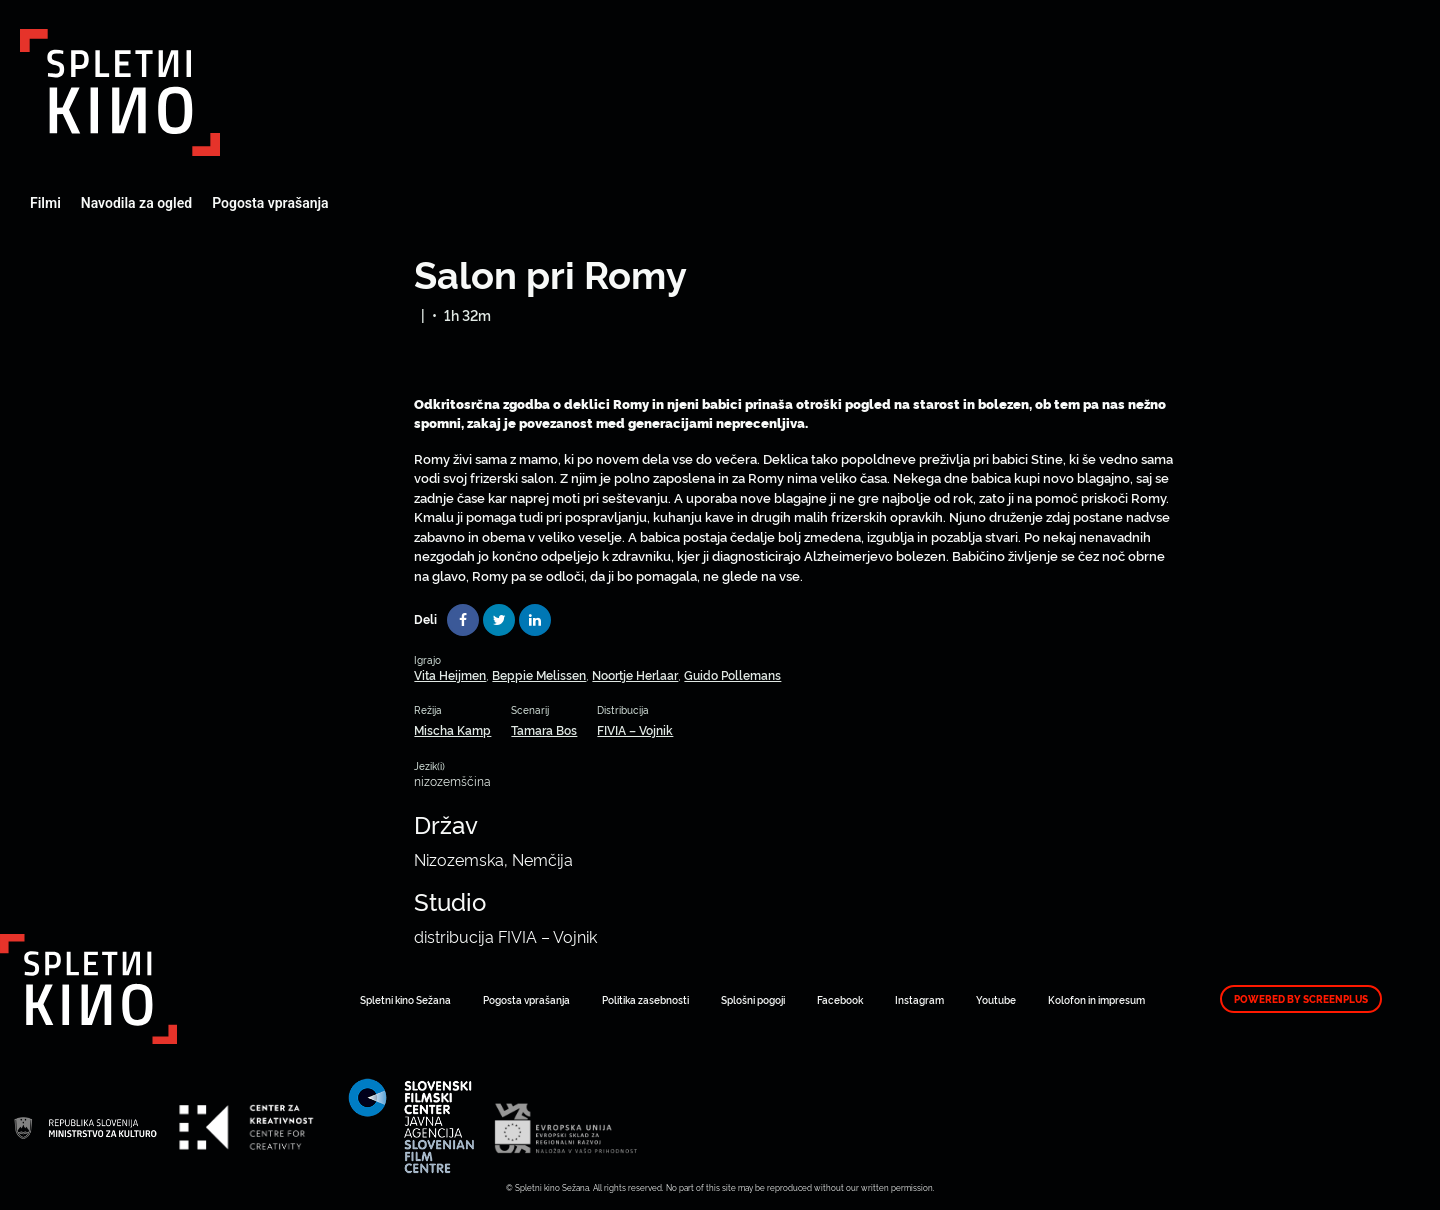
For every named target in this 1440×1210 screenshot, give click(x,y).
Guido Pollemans (732, 674)
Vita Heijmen (450, 674)
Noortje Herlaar (635, 674)
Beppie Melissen (539, 674)
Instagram (919, 999)
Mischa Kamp (452, 729)
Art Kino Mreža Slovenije (120, 92)
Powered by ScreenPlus (1301, 999)
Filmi (45, 203)
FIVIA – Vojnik (635, 729)
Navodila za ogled (136, 203)
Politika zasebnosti (645, 999)
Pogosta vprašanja (270, 203)
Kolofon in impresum (1096, 999)
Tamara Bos (544, 729)
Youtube (996, 999)
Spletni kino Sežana (405, 999)
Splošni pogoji (753, 999)
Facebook (840, 999)
